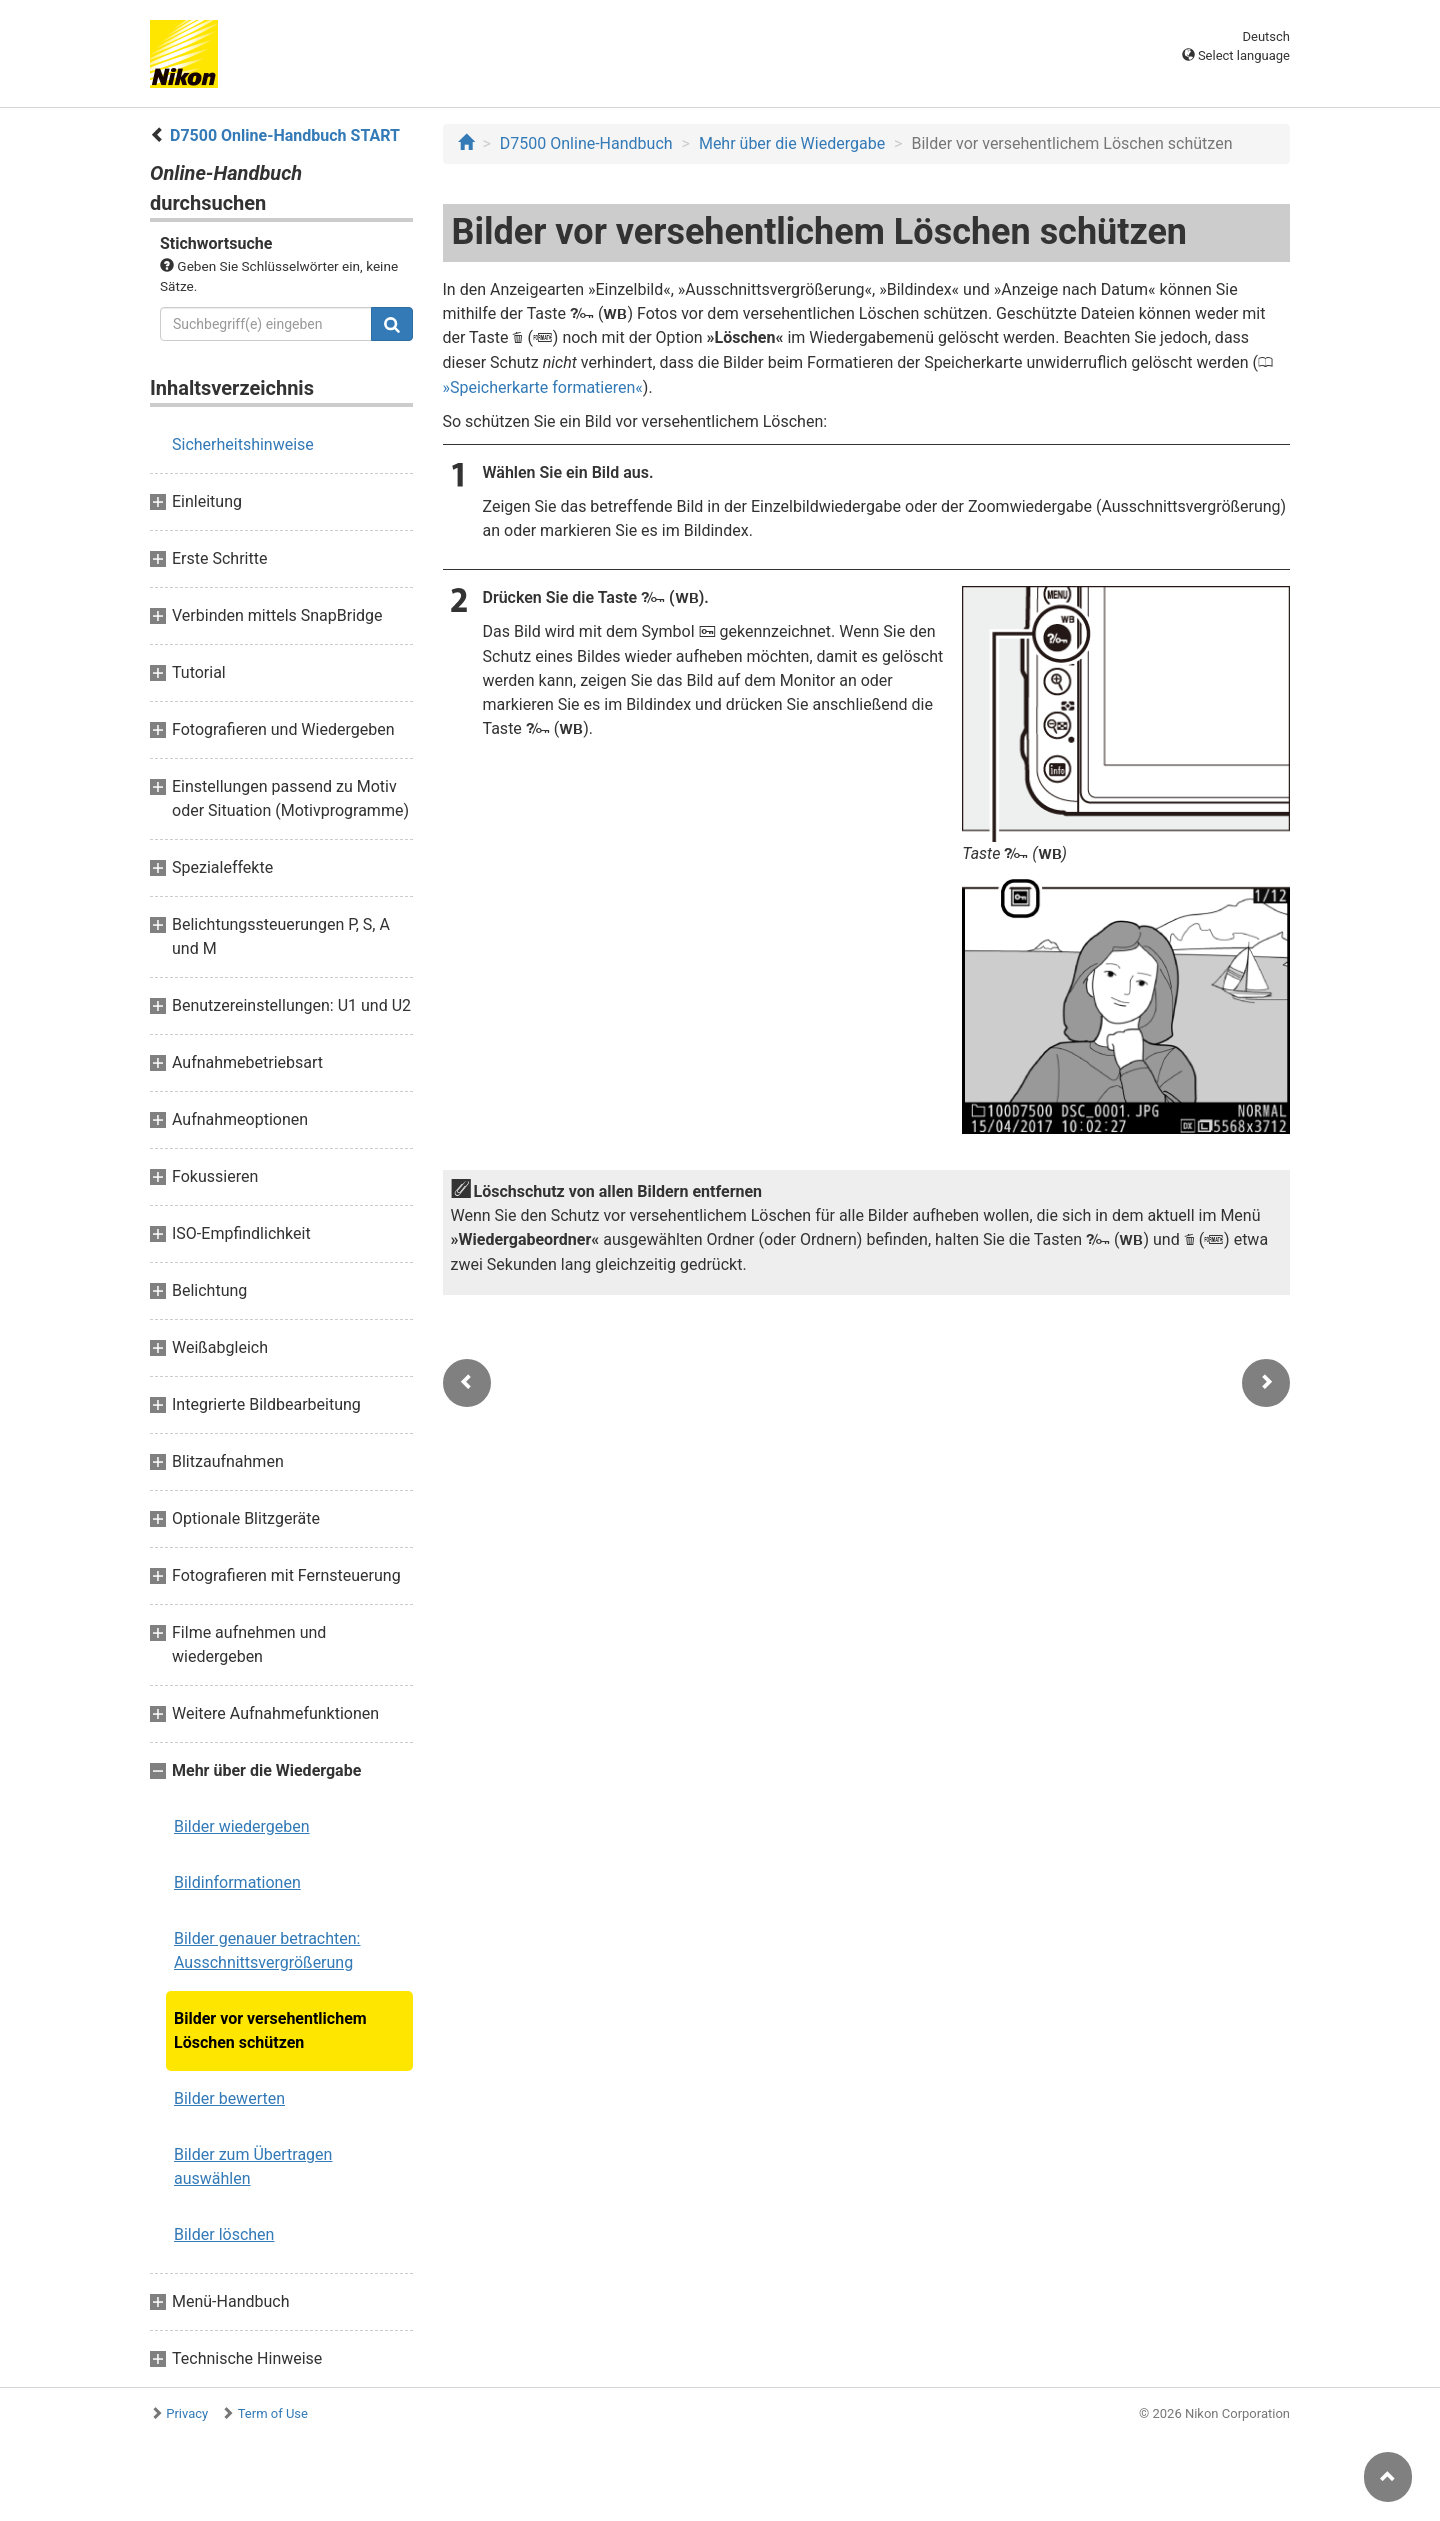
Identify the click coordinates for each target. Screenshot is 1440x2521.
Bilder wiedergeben (242, 1826)
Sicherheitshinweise (243, 444)
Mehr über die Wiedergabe (792, 143)
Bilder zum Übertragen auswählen (253, 2166)
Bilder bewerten (229, 2098)
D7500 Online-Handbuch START (285, 135)
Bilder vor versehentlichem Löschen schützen (270, 2030)
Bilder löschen (224, 2234)
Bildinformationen (237, 1882)
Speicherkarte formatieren (542, 387)
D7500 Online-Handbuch (586, 143)
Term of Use (273, 2413)
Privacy (187, 2413)
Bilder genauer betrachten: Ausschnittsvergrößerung (267, 1950)
